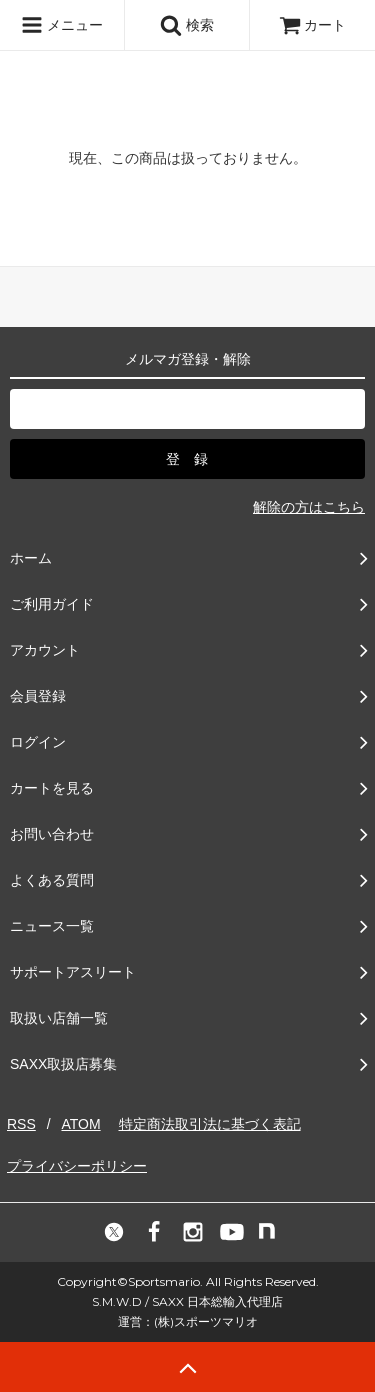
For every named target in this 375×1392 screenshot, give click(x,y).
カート (313, 25)
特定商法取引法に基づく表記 (210, 1124)
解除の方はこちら (309, 507)
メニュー (62, 25)
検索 (187, 25)
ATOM (80, 1124)
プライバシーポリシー (77, 1166)
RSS (21, 1124)
